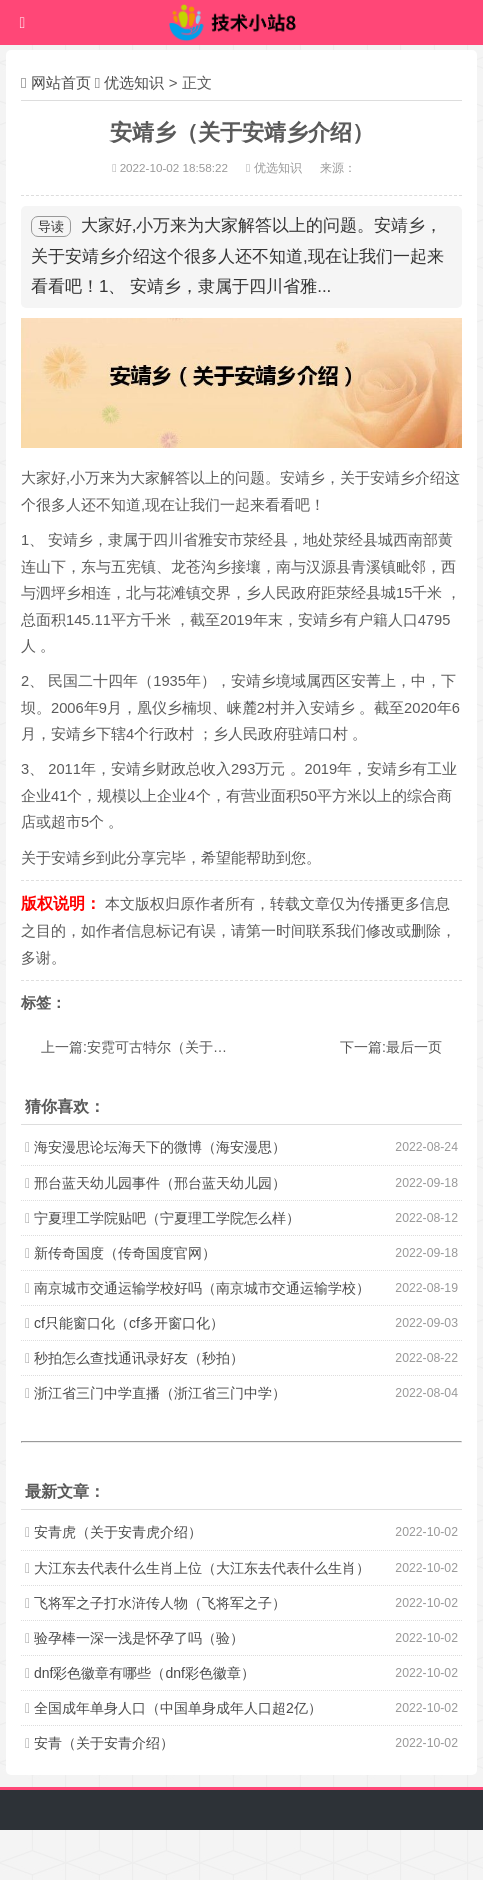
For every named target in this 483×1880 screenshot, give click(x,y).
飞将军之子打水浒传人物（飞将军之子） (160, 1603)
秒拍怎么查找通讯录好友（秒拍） (139, 1358)
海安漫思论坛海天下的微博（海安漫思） (160, 1147)
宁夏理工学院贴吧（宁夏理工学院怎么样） (167, 1218)
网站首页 (61, 82)
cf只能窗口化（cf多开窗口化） (129, 1323)
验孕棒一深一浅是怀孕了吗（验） (139, 1638)
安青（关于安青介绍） (104, 1743)
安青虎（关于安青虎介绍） (118, 1532)
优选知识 (134, 82)
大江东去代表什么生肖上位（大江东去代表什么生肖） (202, 1568)
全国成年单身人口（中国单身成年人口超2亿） (178, 1708)
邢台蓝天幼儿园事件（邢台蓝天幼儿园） (160, 1183)
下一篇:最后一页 (391, 1047)
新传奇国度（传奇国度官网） (125, 1253)
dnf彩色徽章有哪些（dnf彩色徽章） (144, 1673)
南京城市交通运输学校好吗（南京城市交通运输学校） (202, 1288)
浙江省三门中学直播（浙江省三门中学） (160, 1393)
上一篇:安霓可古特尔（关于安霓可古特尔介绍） (190, 1047)
